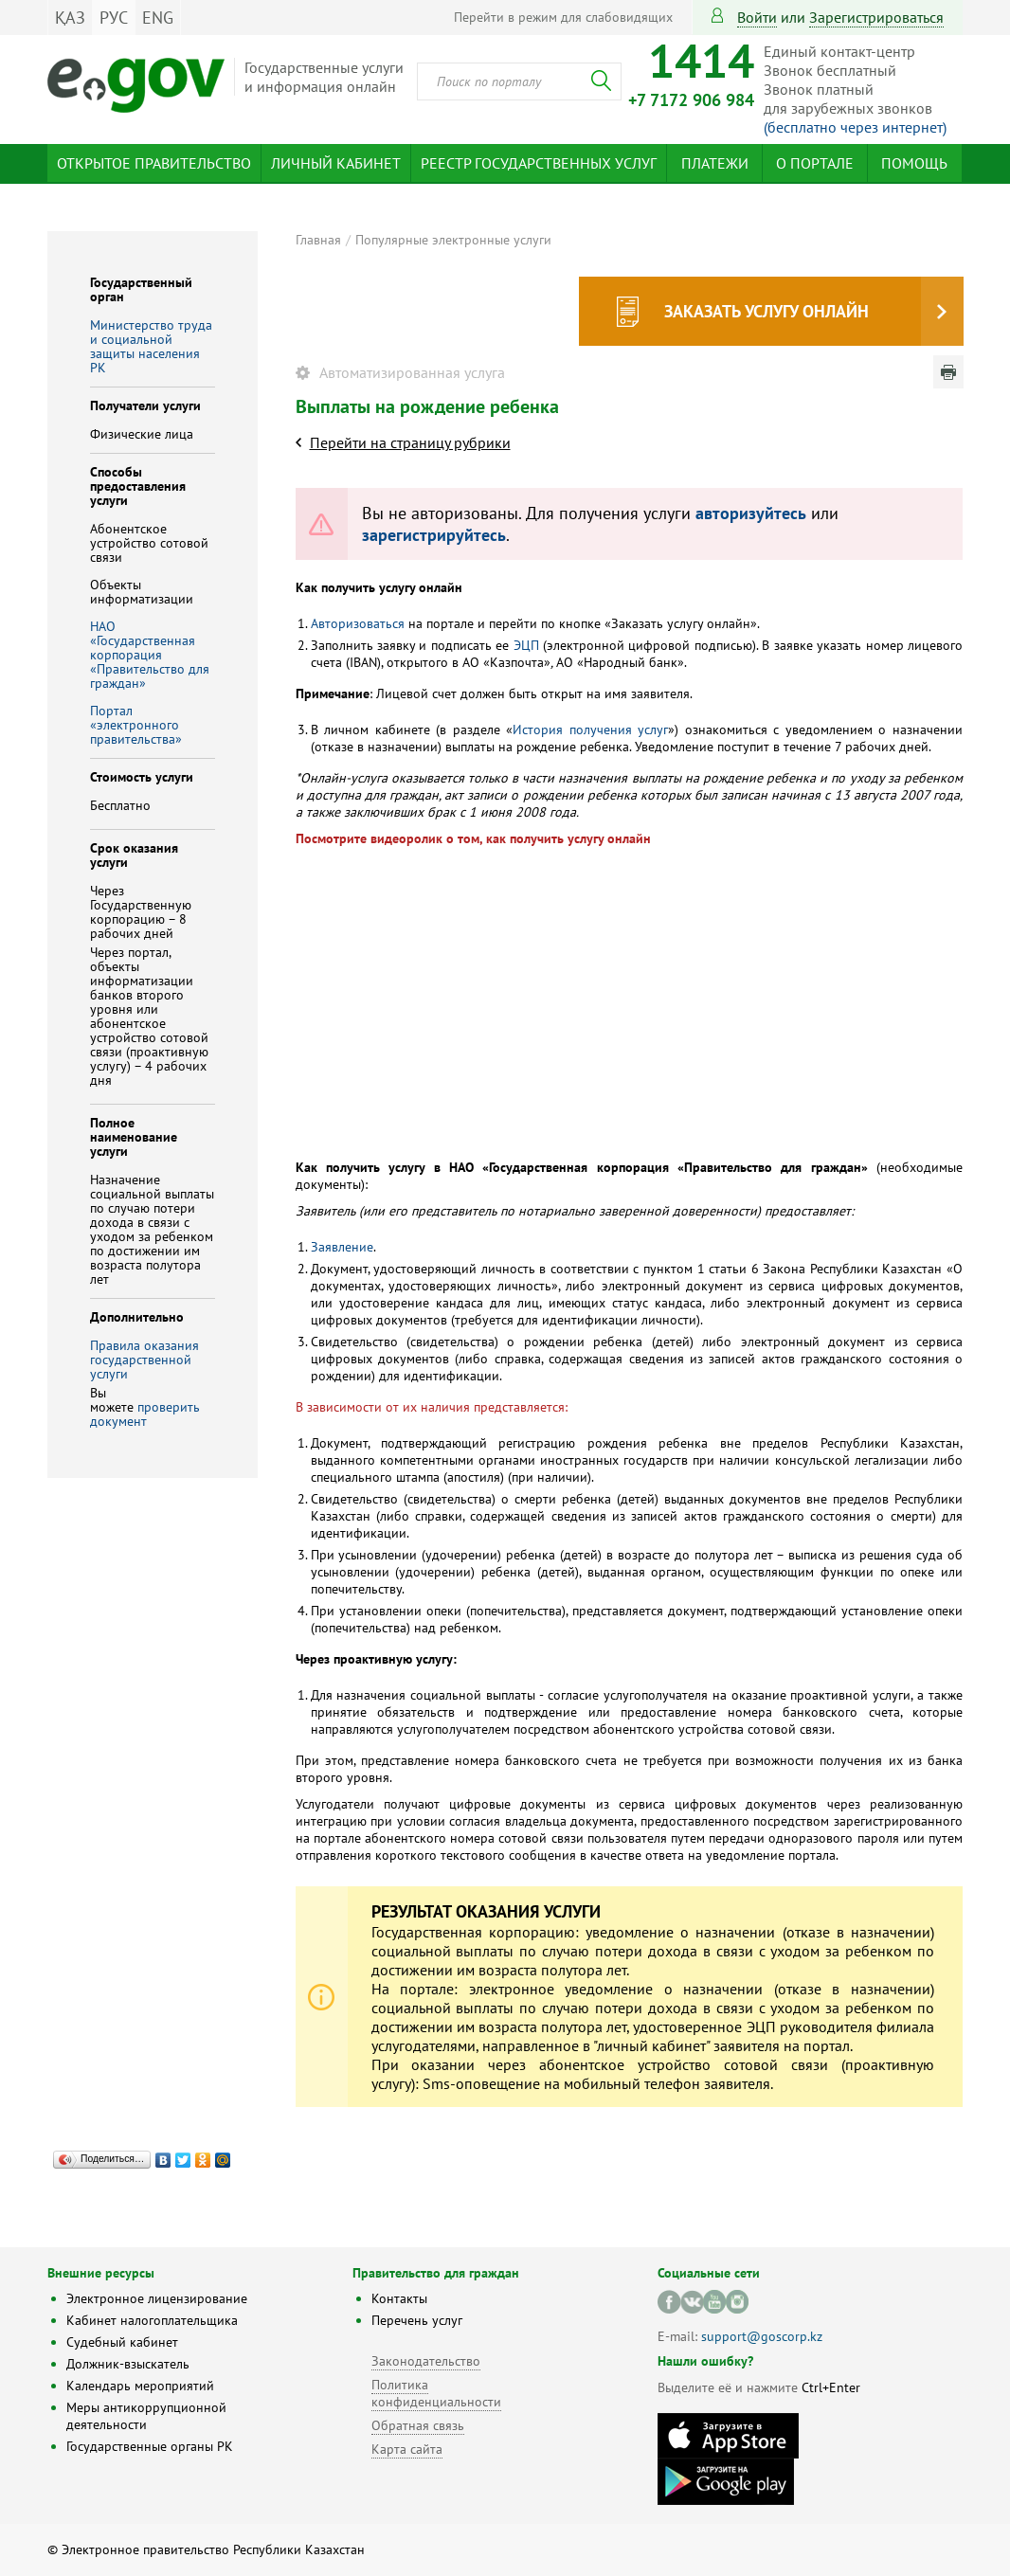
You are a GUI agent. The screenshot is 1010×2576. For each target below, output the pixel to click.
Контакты (399, 2298)
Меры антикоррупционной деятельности (146, 2416)
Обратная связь (417, 2425)
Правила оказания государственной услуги (144, 1359)
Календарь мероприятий (140, 2385)
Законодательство (425, 2360)
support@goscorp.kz (761, 2336)
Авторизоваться (358, 623)
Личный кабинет (336, 162)
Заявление (342, 1246)
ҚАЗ (70, 17)
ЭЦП (526, 645)
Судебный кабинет (122, 2342)
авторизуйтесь (750, 513)
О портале (815, 162)
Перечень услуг (416, 2320)
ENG (157, 17)
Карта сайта (406, 2449)
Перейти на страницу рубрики (410, 442)
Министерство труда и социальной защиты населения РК (151, 346)
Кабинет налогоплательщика (152, 2320)
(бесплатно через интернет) (855, 126)
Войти (757, 17)
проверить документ (145, 1414)
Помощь (914, 162)
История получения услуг (590, 729)
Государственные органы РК (149, 2446)
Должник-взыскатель (127, 2363)
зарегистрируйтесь (434, 535)
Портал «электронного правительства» (136, 725)
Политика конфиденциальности (436, 2393)
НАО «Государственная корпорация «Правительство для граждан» (149, 655)
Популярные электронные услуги (453, 239)
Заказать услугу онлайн (766, 311)
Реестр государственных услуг (539, 162)
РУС (113, 17)
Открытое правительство (154, 162)
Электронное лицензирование (156, 2298)
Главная (318, 239)
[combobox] (519, 81)
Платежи (714, 162)
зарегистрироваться (876, 17)
